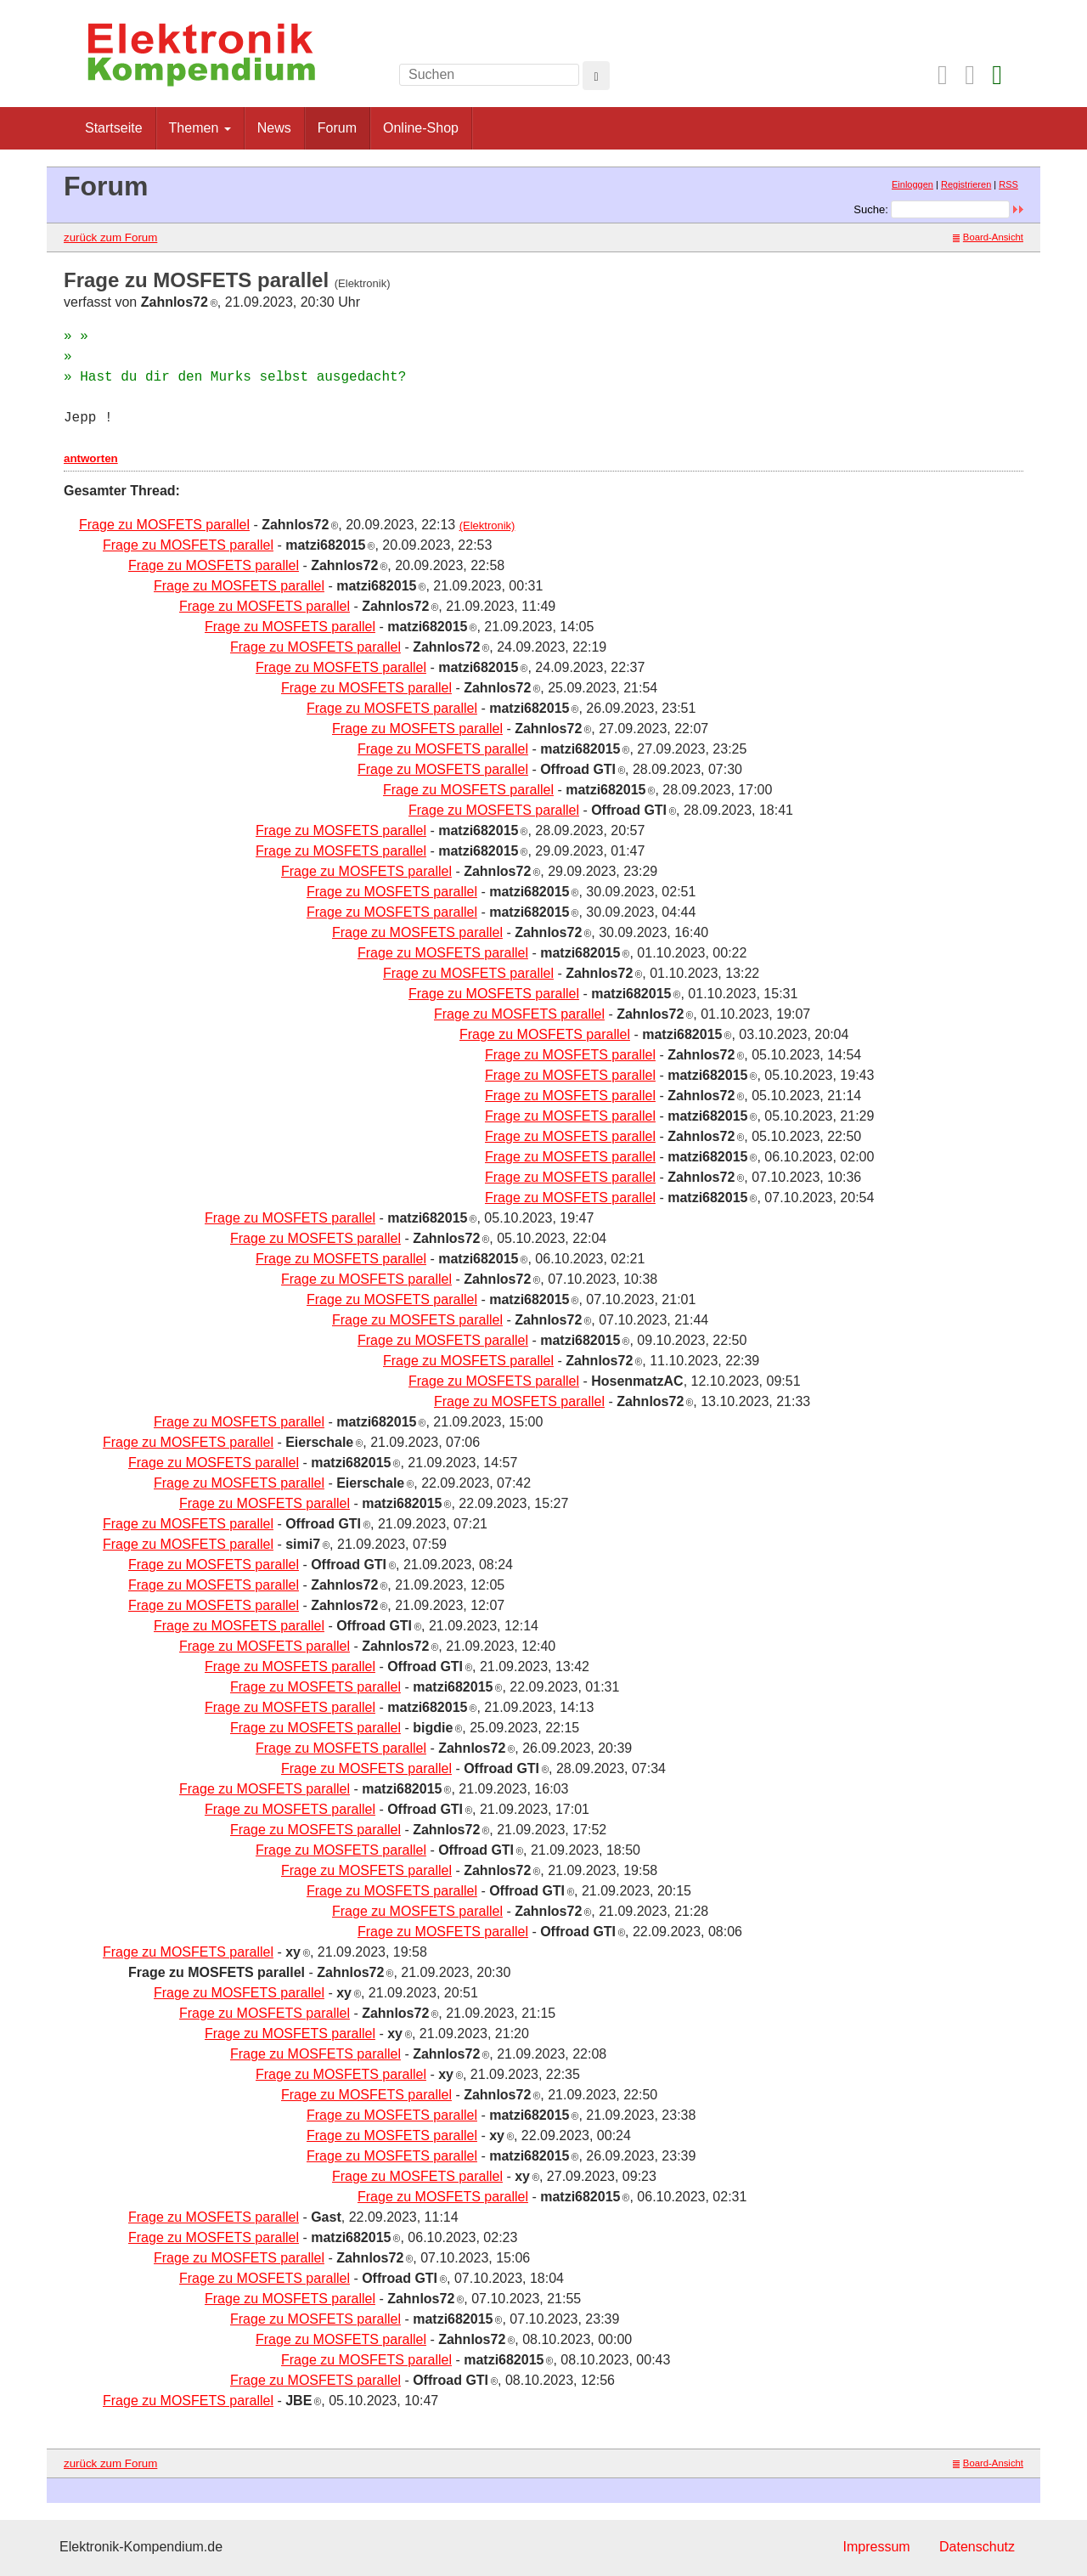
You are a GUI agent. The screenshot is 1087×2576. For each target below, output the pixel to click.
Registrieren (966, 184)
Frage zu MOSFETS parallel (164, 524)
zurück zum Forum (110, 237)
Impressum (876, 2546)
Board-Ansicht (988, 237)
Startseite (114, 128)
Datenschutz (977, 2546)
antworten (91, 458)
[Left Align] (596, 75)
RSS (1008, 184)
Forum (337, 128)
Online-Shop (421, 128)
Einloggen (912, 184)
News (274, 128)
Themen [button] (200, 128)
